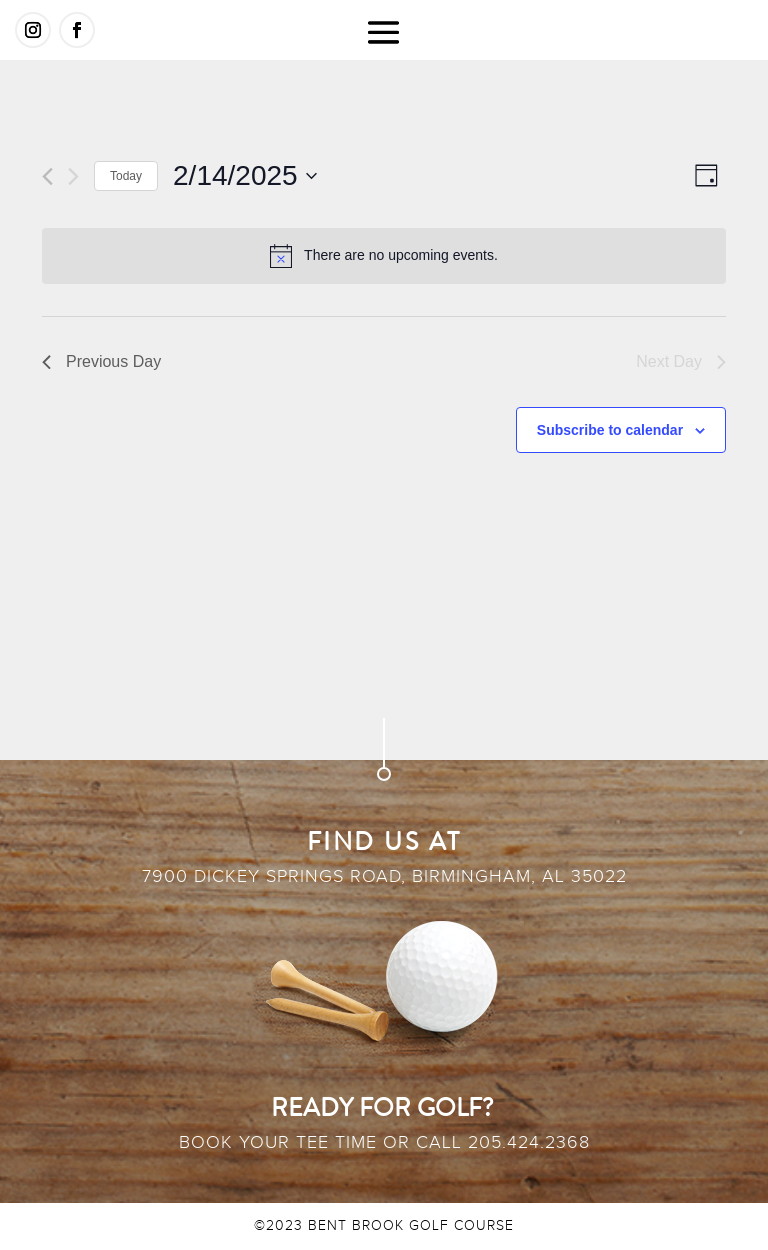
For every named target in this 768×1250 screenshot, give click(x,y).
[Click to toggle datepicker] (245, 176)
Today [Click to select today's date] (126, 176)
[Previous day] (47, 176)
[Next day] (73, 176)
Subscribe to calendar (610, 430)
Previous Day (101, 361)
